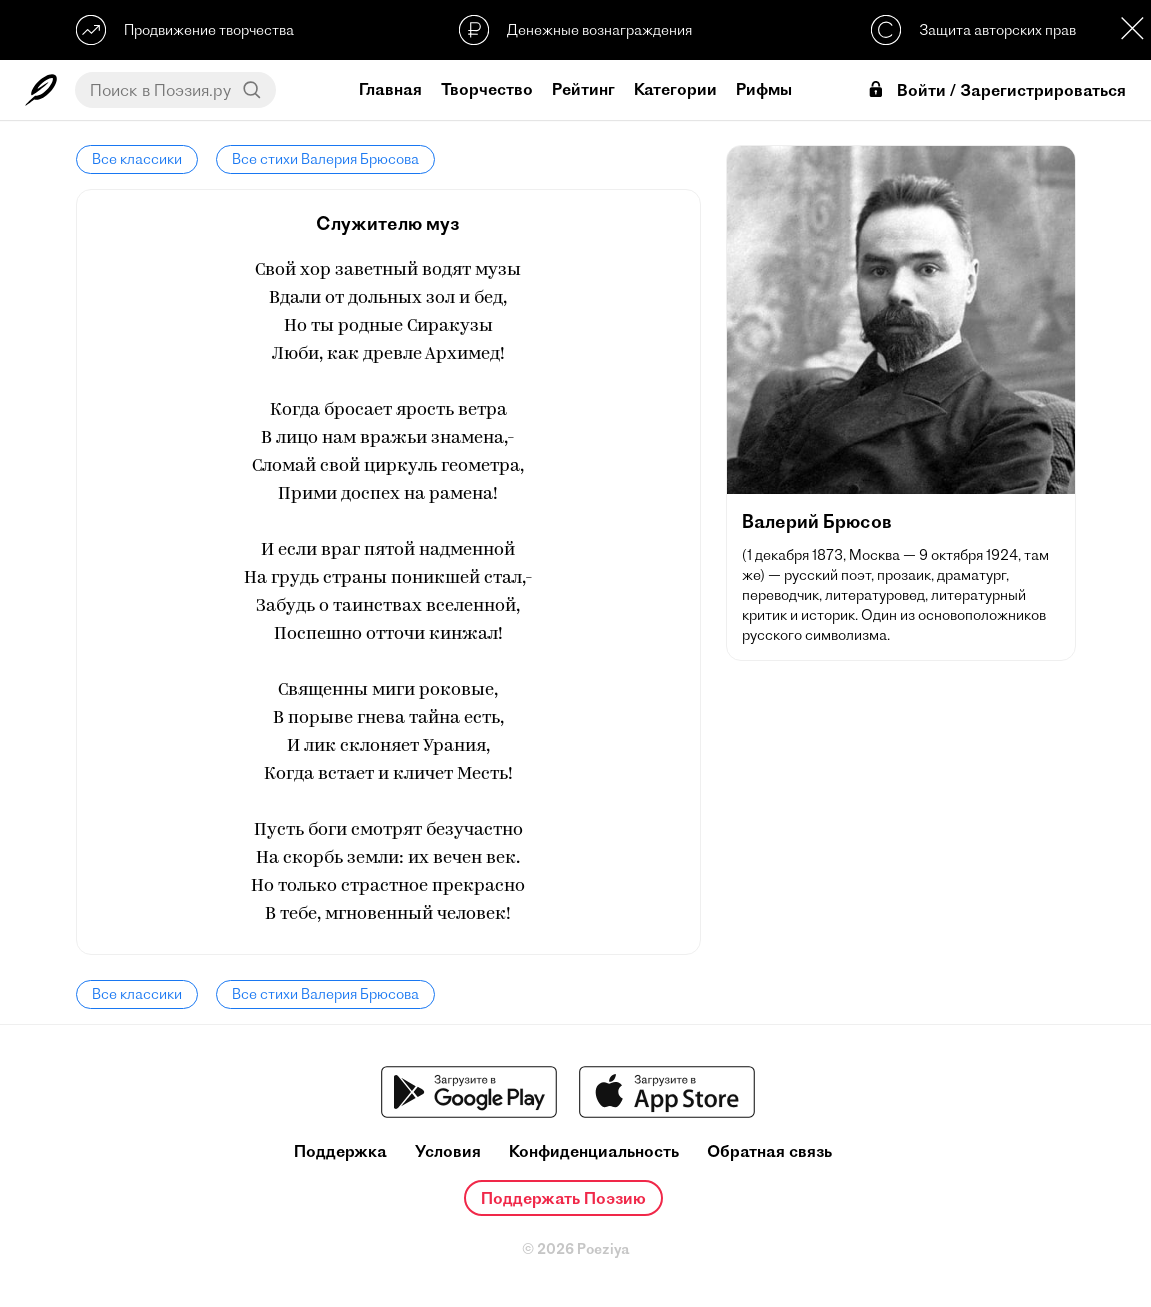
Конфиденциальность (594, 1151)
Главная (390, 89)
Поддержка (340, 1151)
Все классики (137, 159)
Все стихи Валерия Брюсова (325, 159)
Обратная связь (769, 1151)
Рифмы (764, 89)
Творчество (487, 89)
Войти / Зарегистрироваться (996, 90)
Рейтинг (583, 89)
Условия (448, 1151)
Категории (675, 89)
